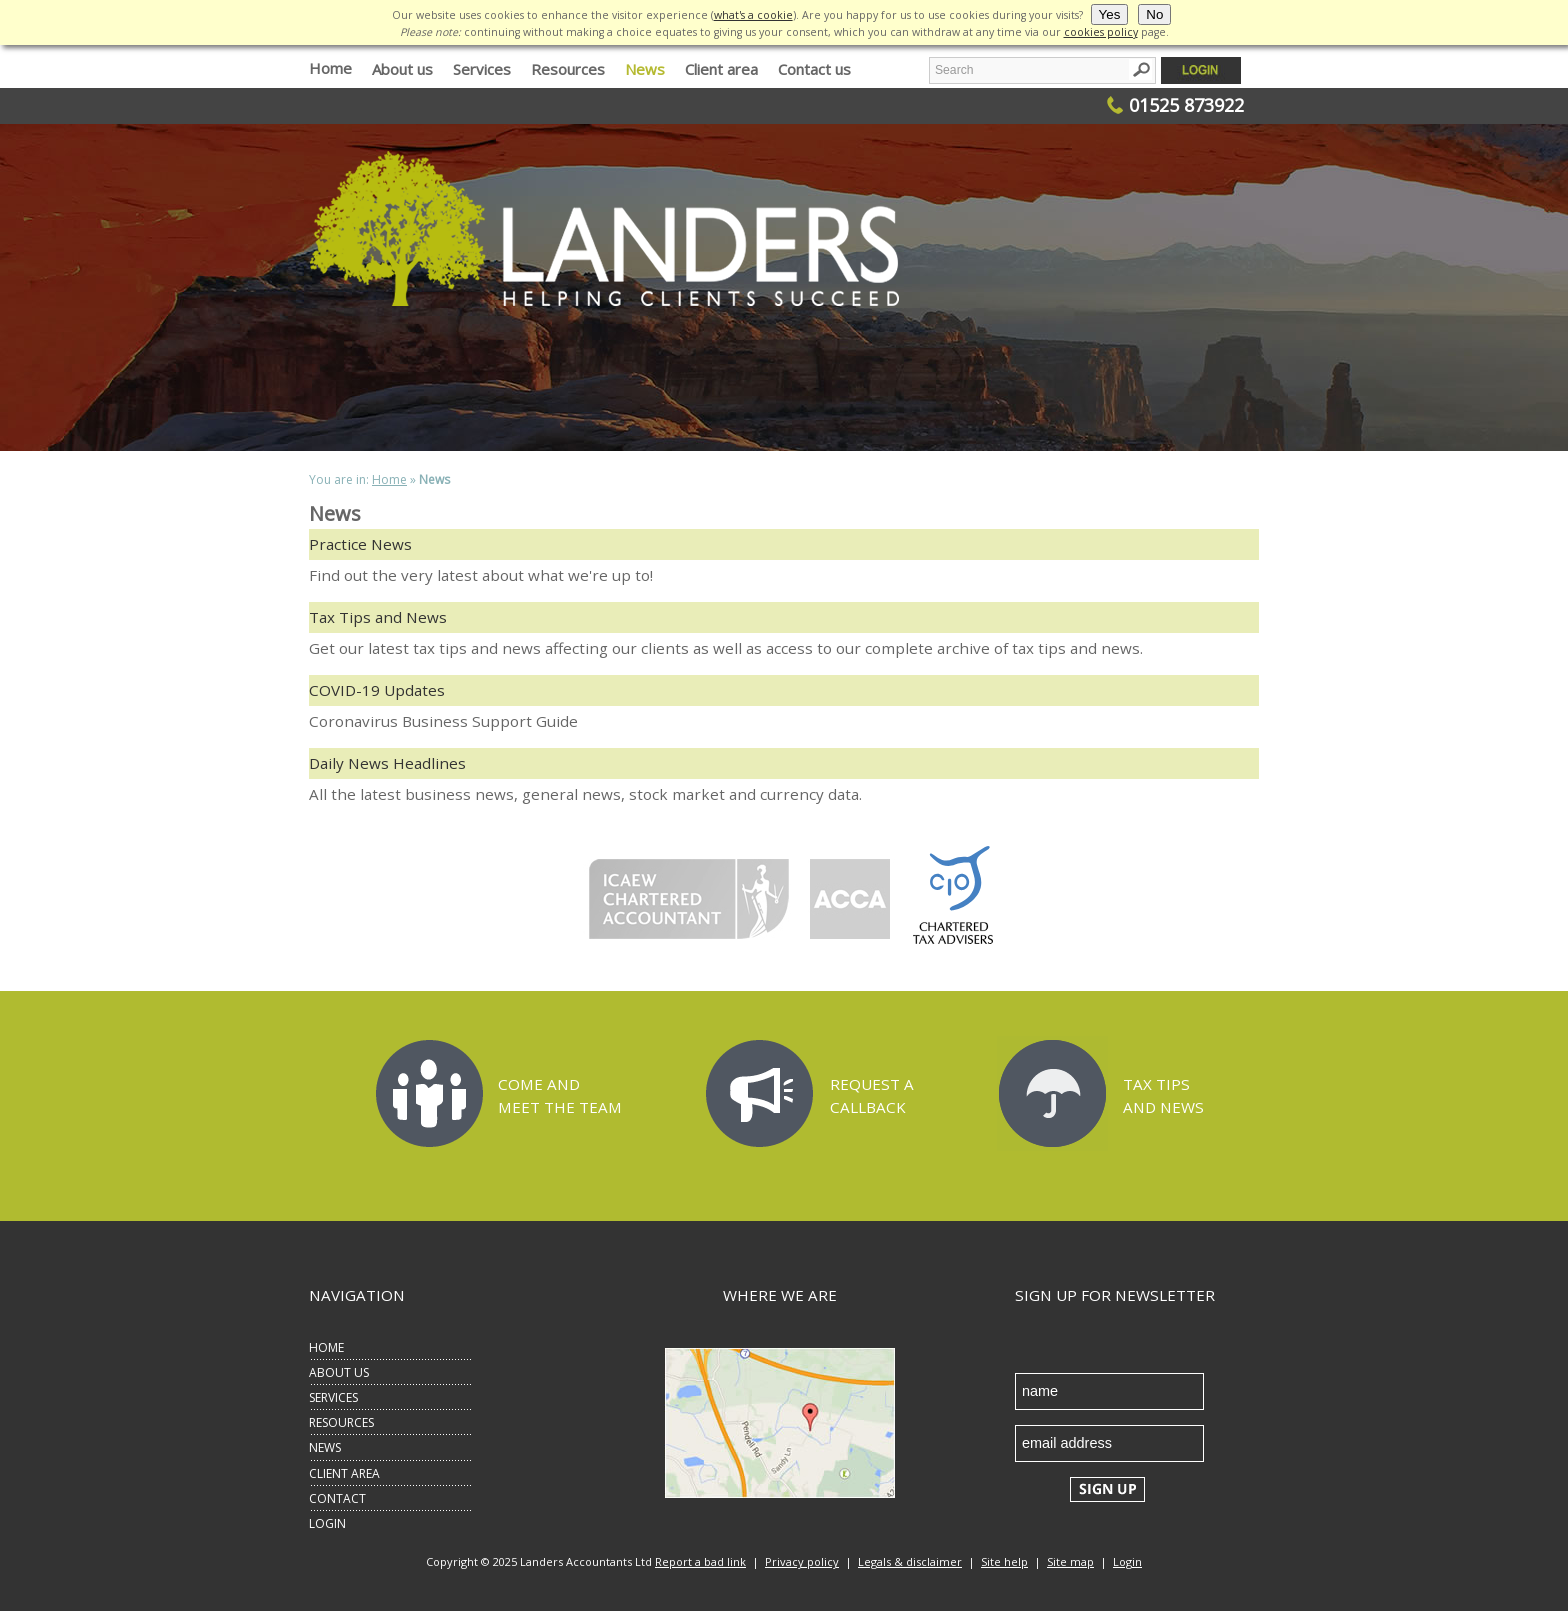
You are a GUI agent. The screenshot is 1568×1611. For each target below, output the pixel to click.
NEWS (325, 1447)
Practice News (360, 544)
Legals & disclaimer (910, 1561)
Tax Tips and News (378, 617)
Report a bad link (700, 1561)
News (645, 69)
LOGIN (327, 1523)
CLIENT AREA (344, 1473)
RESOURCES (341, 1422)
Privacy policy (802, 1561)
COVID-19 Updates (377, 690)
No (1154, 14)
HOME (326, 1347)
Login (1127, 1561)
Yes (1110, 14)
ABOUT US (339, 1372)
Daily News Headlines (387, 763)
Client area (721, 69)
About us (402, 69)
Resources (568, 69)
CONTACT (337, 1498)
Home (330, 67)
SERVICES (333, 1397)
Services (482, 69)
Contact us (814, 69)
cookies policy (1101, 32)
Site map (1070, 1561)
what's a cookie (753, 15)
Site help (1004, 1561)
